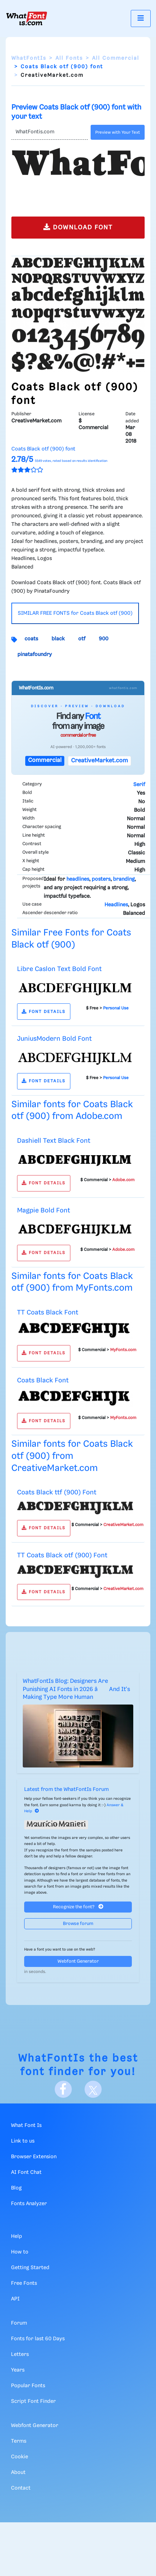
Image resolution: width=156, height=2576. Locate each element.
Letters (20, 2354)
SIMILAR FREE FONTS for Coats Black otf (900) (75, 613)
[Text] (49, 132)
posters (101, 879)
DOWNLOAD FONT (78, 227)
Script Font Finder (33, 2401)
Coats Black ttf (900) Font (56, 1492)
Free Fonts (24, 2283)
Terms (18, 2441)
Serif (139, 785)
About (18, 2472)
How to (19, 2252)
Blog (16, 2188)
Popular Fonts (28, 2386)
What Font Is (26, 2125)
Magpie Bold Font (43, 1210)
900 (103, 639)
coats (31, 639)
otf (81, 639)
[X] (93, 2089)
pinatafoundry (34, 654)
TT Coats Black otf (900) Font (62, 1555)
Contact (21, 2488)
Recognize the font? (78, 1906)
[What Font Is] (26, 18)
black (58, 639)
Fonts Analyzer (29, 2204)
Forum (19, 2323)
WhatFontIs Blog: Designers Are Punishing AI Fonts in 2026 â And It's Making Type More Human (76, 1689)
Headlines (116, 905)
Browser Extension (34, 2157)
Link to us (22, 2141)
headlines (77, 879)
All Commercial (115, 58)
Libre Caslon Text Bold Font (59, 969)
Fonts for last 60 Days (38, 2339)
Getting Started (30, 2268)
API (15, 2299)
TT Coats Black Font (47, 1312)
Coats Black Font (43, 1380)
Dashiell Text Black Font (53, 1140)
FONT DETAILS (43, 1011)
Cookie (19, 2457)
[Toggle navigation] (141, 18)
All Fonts (69, 58)
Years (18, 2370)
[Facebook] (63, 2089)
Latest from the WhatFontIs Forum (66, 1789)
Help (16, 2236)
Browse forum (78, 1923)
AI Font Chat (26, 2172)
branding (124, 879)
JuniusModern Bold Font (54, 1038)
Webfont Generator (78, 1961)
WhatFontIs (28, 58)
